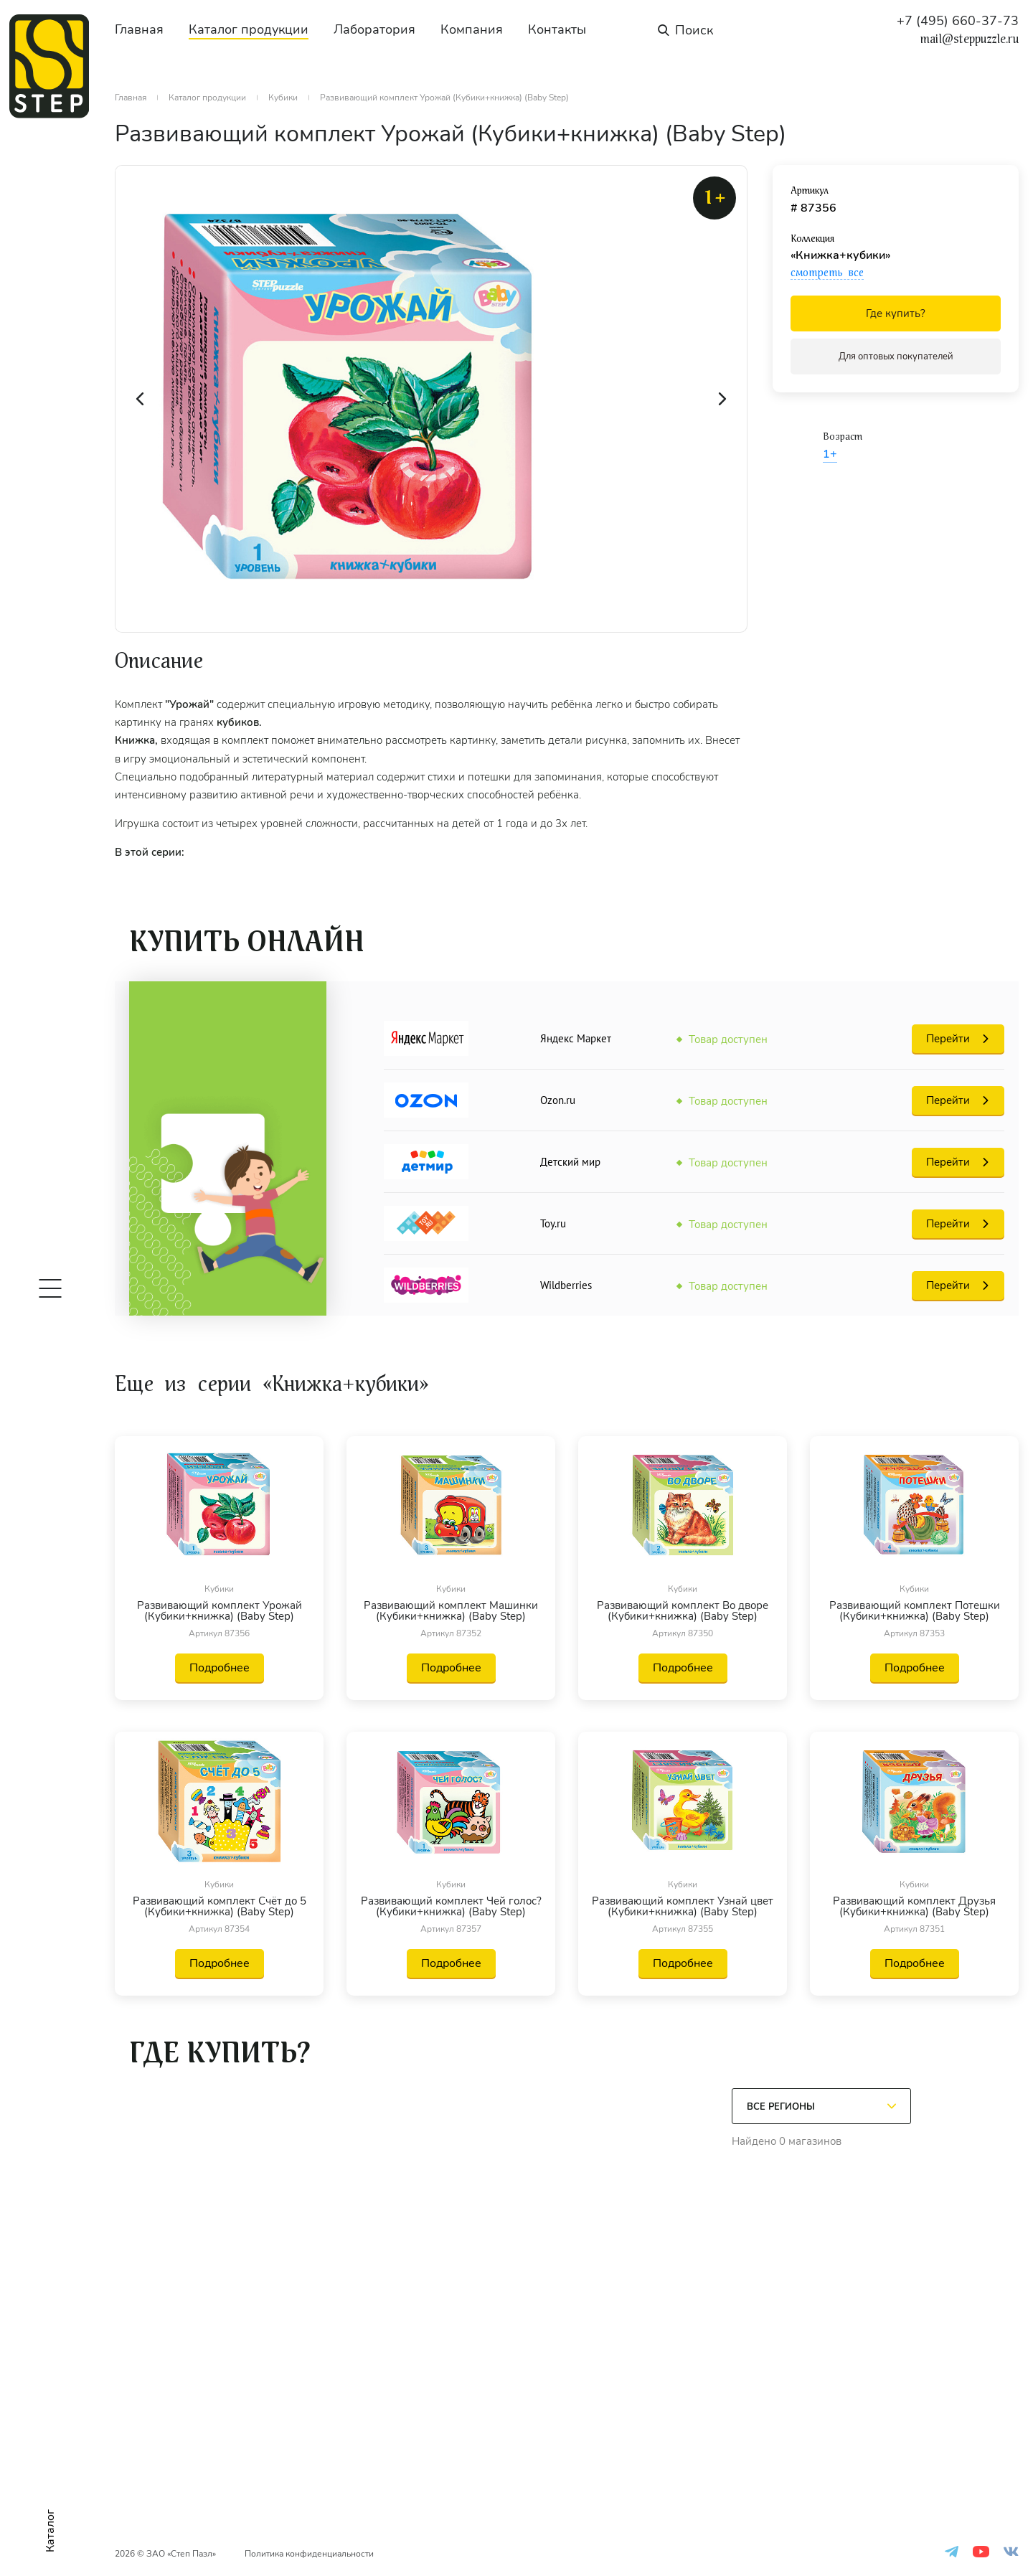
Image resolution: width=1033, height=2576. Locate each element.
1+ (830, 454)
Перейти (948, 1039)
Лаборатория (374, 29)
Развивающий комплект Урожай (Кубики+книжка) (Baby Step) (219, 1611)
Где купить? (895, 313)
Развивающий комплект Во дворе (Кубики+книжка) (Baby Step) (682, 1611)
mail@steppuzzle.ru (969, 39)
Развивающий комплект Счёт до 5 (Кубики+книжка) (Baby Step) (219, 1906)
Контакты (557, 29)
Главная (139, 29)
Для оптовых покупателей (896, 356)
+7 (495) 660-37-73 (958, 20)
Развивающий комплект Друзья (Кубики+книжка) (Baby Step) (914, 1906)
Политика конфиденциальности (309, 2553)
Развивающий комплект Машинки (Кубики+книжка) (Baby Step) (451, 1611)
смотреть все (827, 272)
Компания (471, 29)
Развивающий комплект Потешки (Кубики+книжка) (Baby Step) (914, 1611)
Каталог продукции (248, 29)
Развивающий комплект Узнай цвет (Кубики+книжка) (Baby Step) (682, 1906)
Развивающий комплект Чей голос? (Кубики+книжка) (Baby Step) (451, 1906)
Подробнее (219, 1668)
